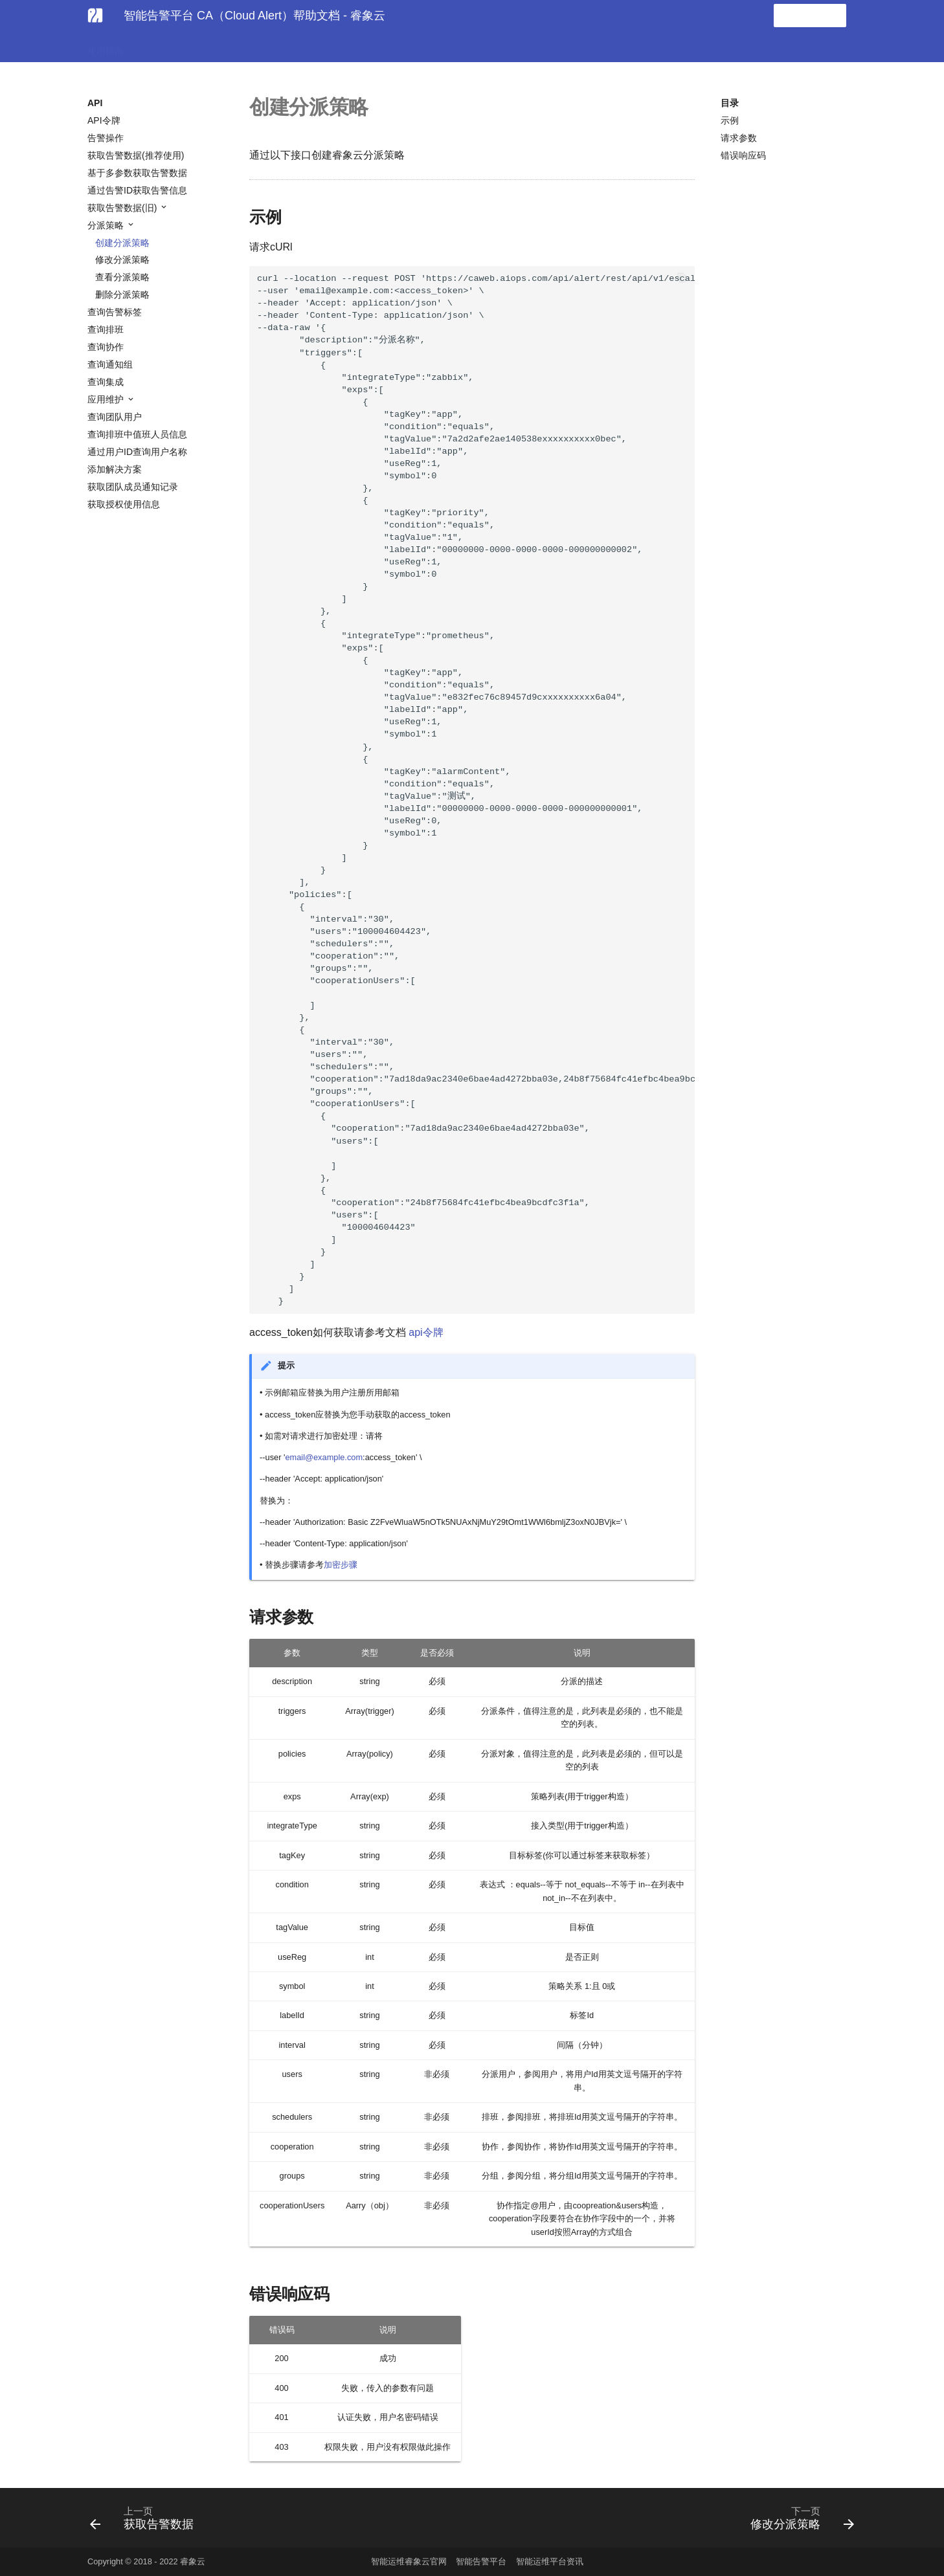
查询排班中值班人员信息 (137, 434)
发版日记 (351, 46)
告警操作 (105, 138)
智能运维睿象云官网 (409, 2561)
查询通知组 (110, 364)
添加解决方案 (114, 469)
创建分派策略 (122, 243)
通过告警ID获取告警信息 (137, 190)
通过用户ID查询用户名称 (137, 452)
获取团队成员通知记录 (132, 487)
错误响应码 (743, 155)
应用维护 (106, 399)
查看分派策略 (122, 277)
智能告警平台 (481, 2561)
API (309, 46)
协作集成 (213, 46)
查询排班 (105, 329)
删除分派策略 (122, 294)
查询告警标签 (114, 312)
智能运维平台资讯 (549, 2561)
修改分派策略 (122, 259)
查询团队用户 (114, 417)
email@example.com (324, 1457)
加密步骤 (340, 1565)
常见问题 (266, 46)
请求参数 (739, 138)
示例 (730, 120)
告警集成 (159, 46)
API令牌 (103, 120)
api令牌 (426, 1332)
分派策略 (106, 225)
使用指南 (105, 46)
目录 (730, 103)
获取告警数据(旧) (123, 208)
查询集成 (105, 382)
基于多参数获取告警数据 (137, 173)
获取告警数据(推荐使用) (135, 155)
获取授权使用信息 (123, 504)
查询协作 (105, 347)
